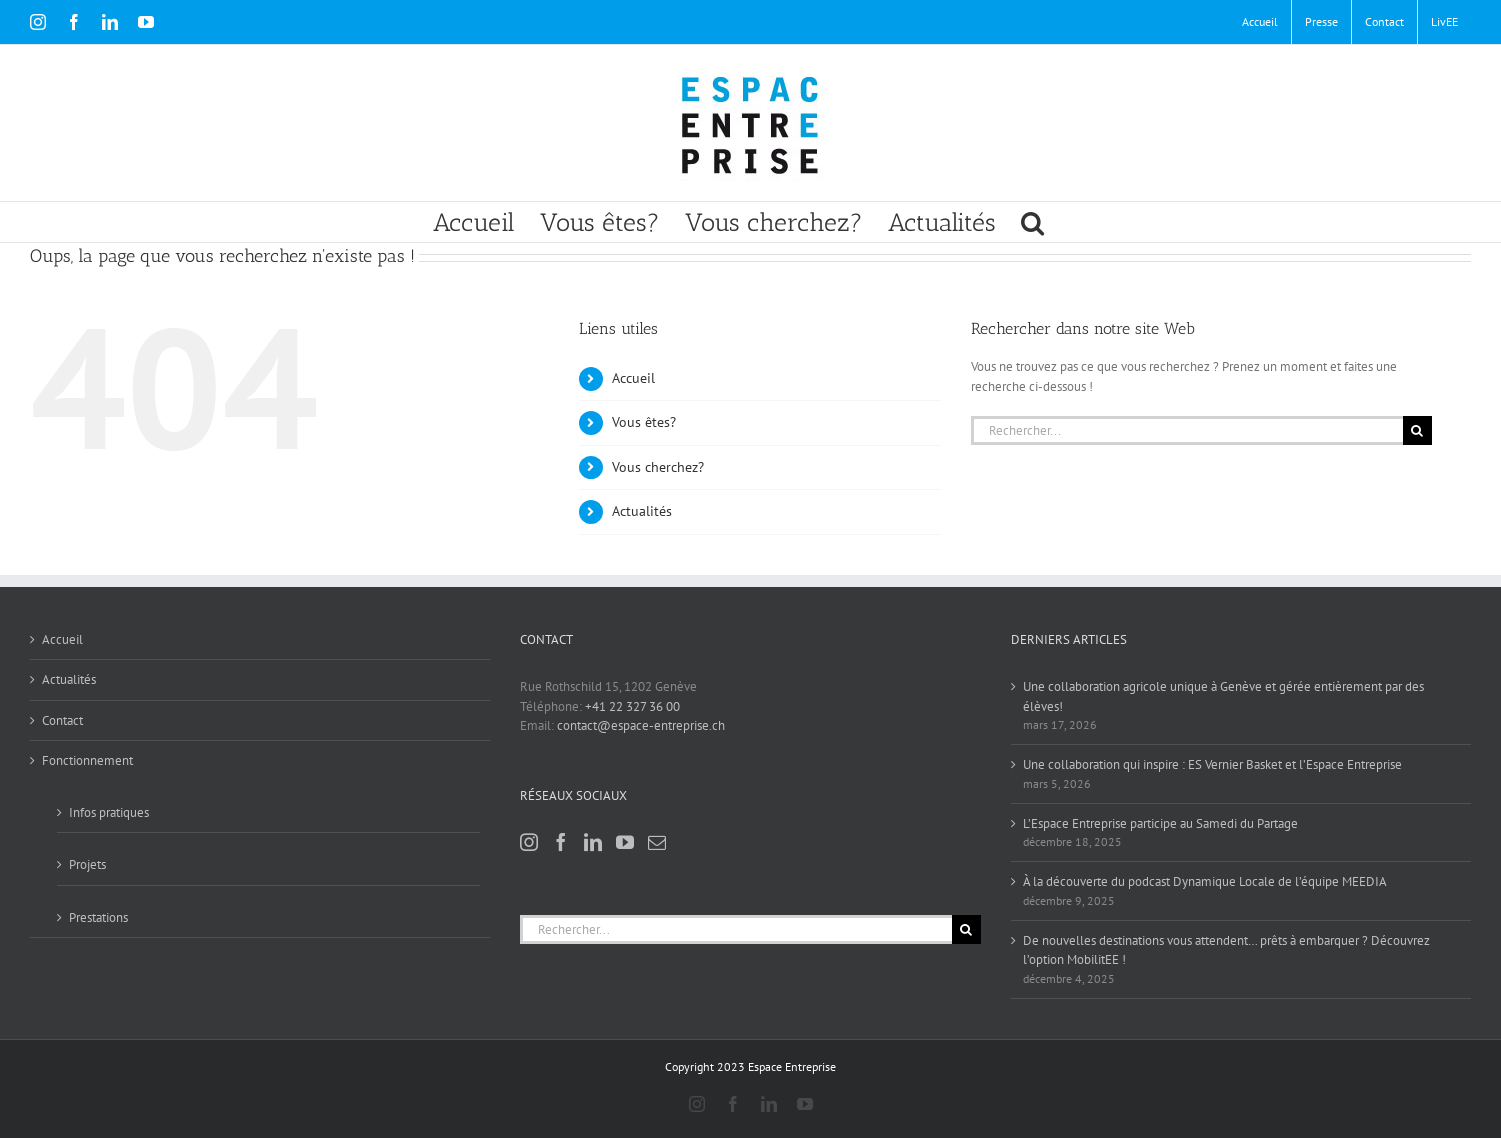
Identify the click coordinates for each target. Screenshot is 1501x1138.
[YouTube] (625, 842)
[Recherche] (1417, 430)
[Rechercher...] (1186, 430)
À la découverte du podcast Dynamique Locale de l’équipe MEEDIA (1205, 881)
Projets (87, 864)
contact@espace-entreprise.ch (641, 725)
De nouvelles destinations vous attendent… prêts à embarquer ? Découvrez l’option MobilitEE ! (1226, 950)
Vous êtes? (644, 422)
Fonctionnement (87, 760)
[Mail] (657, 842)
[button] (1032, 222)
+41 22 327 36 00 (632, 706)
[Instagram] (529, 842)
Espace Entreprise (792, 1066)
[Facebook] (561, 842)
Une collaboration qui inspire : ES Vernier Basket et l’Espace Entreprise (1212, 764)
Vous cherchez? (658, 467)
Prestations (98, 917)
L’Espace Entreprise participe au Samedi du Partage (1160, 823)
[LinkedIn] (593, 842)
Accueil (633, 378)
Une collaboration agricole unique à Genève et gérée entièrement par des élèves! (1223, 696)
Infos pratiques (109, 812)
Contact (62, 720)
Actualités (642, 511)
